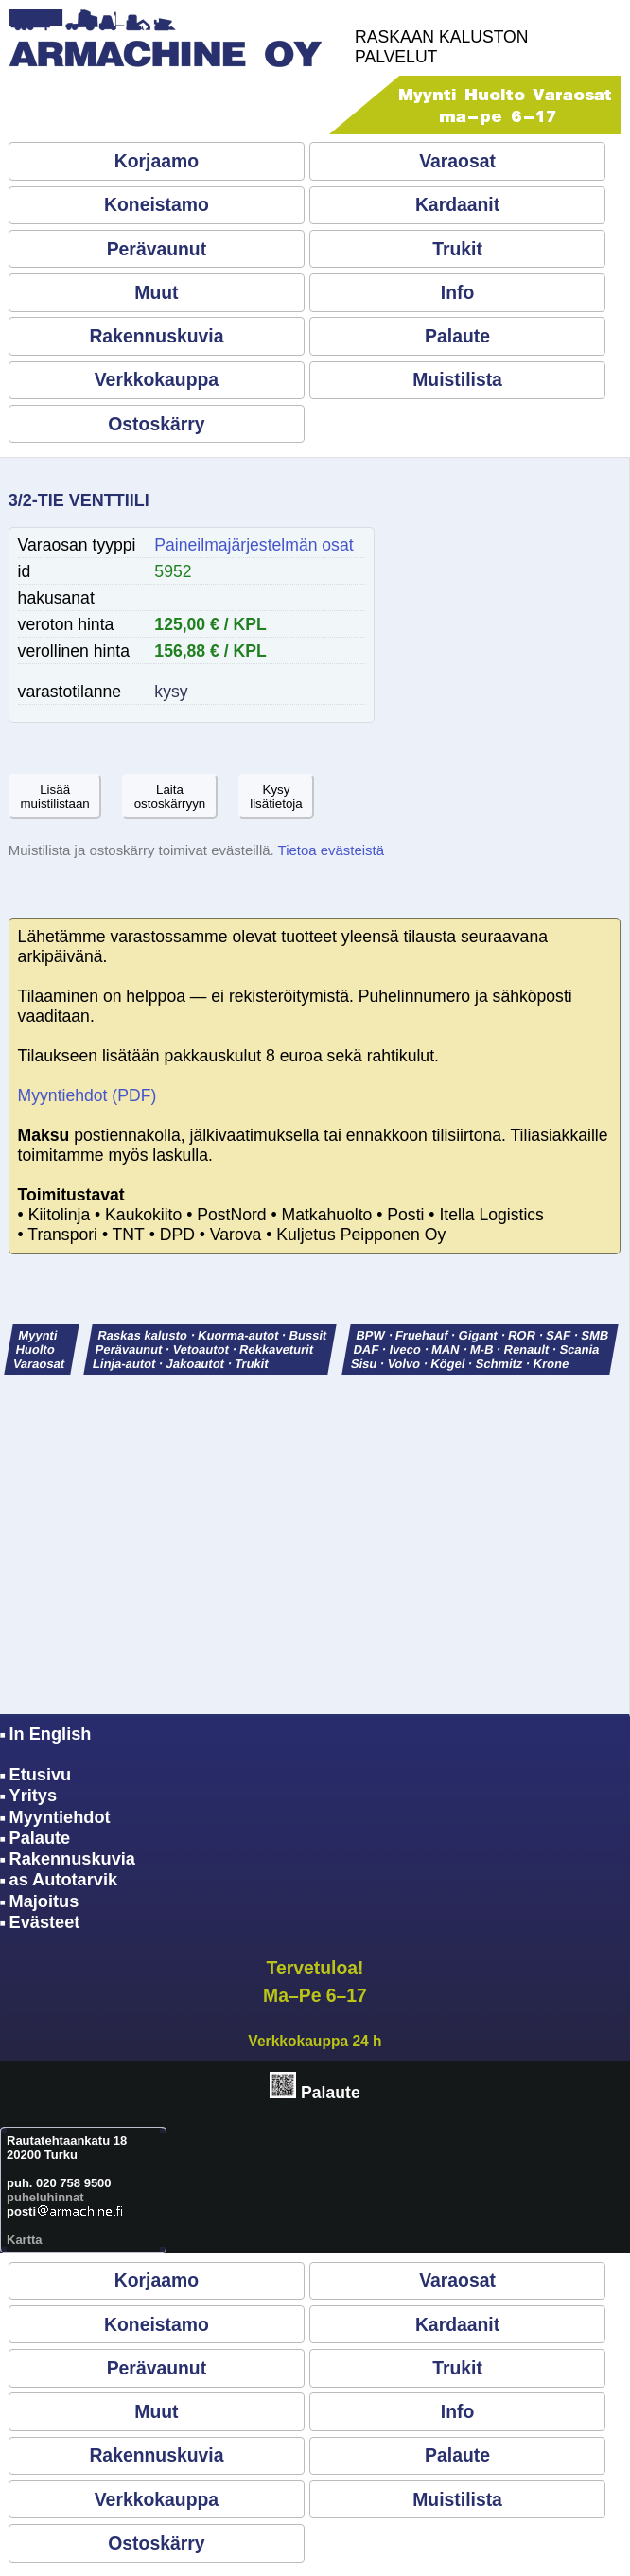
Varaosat (457, 160)
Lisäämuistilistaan (54, 796)
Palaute (457, 335)
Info (457, 292)
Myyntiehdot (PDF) (87, 1095)
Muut (156, 292)
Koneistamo (156, 204)
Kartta (25, 2240)
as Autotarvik (63, 1879)
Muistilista (457, 379)
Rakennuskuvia (156, 335)
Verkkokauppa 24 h (314, 2041)
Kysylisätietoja (276, 796)
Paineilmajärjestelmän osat (253, 544)
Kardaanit (457, 204)
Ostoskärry (156, 423)
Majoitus (44, 1901)
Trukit (457, 248)
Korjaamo (156, 160)
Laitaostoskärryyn (170, 796)
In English (50, 1734)
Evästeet (44, 1922)
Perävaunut (156, 248)
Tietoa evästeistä (331, 850)
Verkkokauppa (157, 379)
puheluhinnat (45, 2197)
